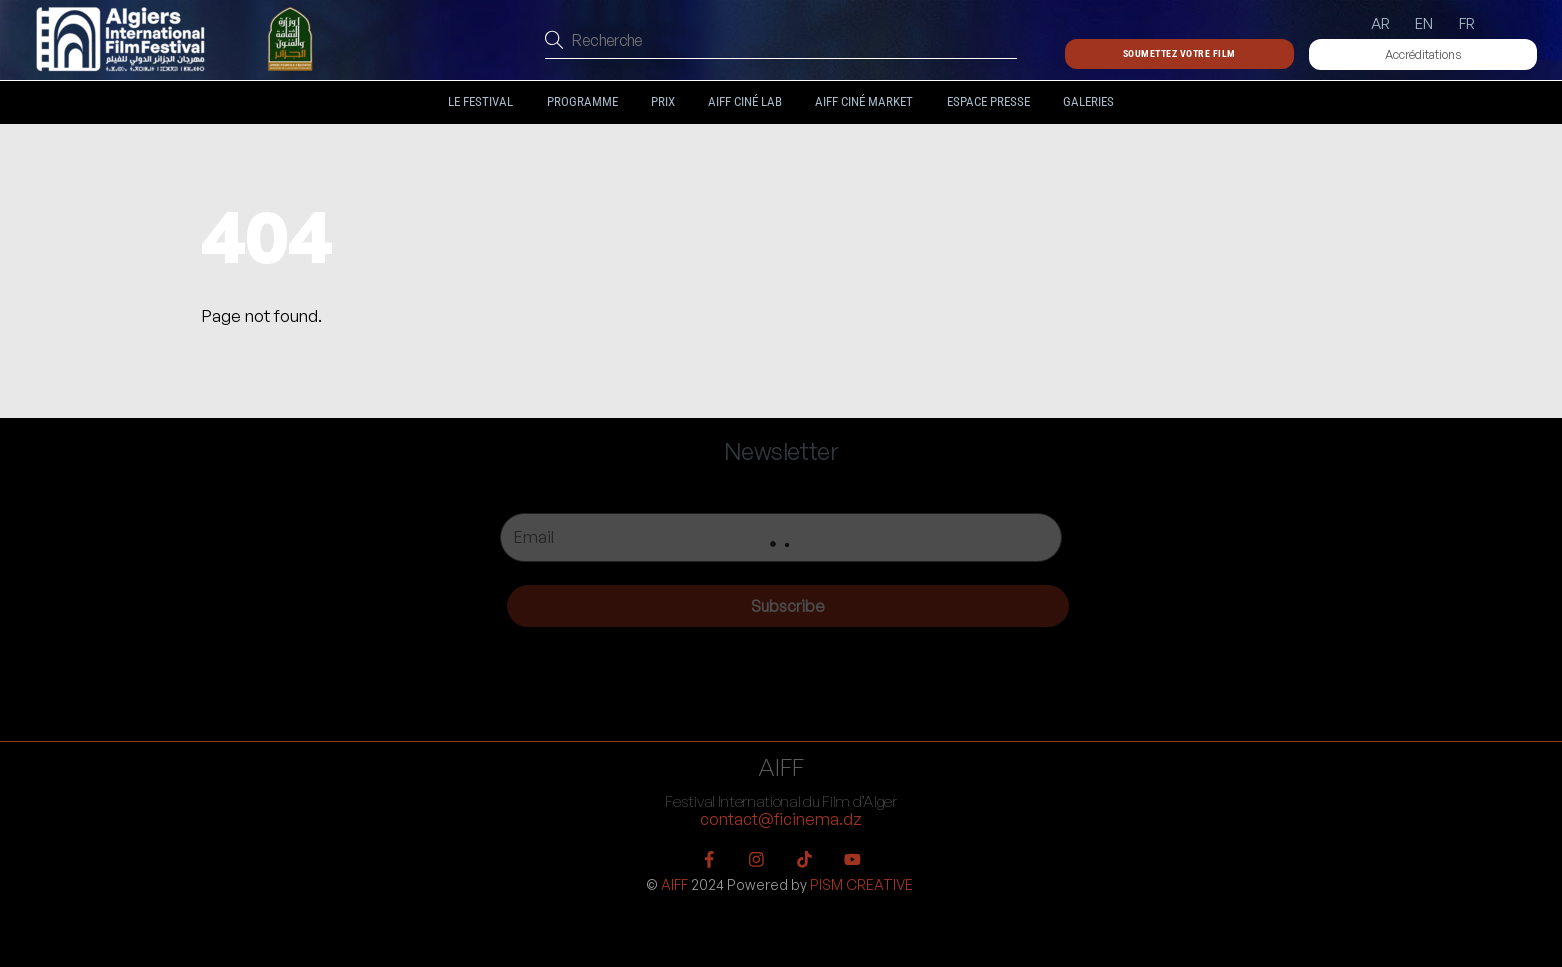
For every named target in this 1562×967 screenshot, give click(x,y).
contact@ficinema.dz (781, 819)
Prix (663, 101)
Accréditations (1423, 54)
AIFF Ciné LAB (745, 101)
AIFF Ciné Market (864, 101)
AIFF (674, 884)
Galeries (1088, 101)
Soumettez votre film (1179, 53)
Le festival (480, 101)
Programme (582, 101)
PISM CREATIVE (861, 884)
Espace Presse (988, 101)
